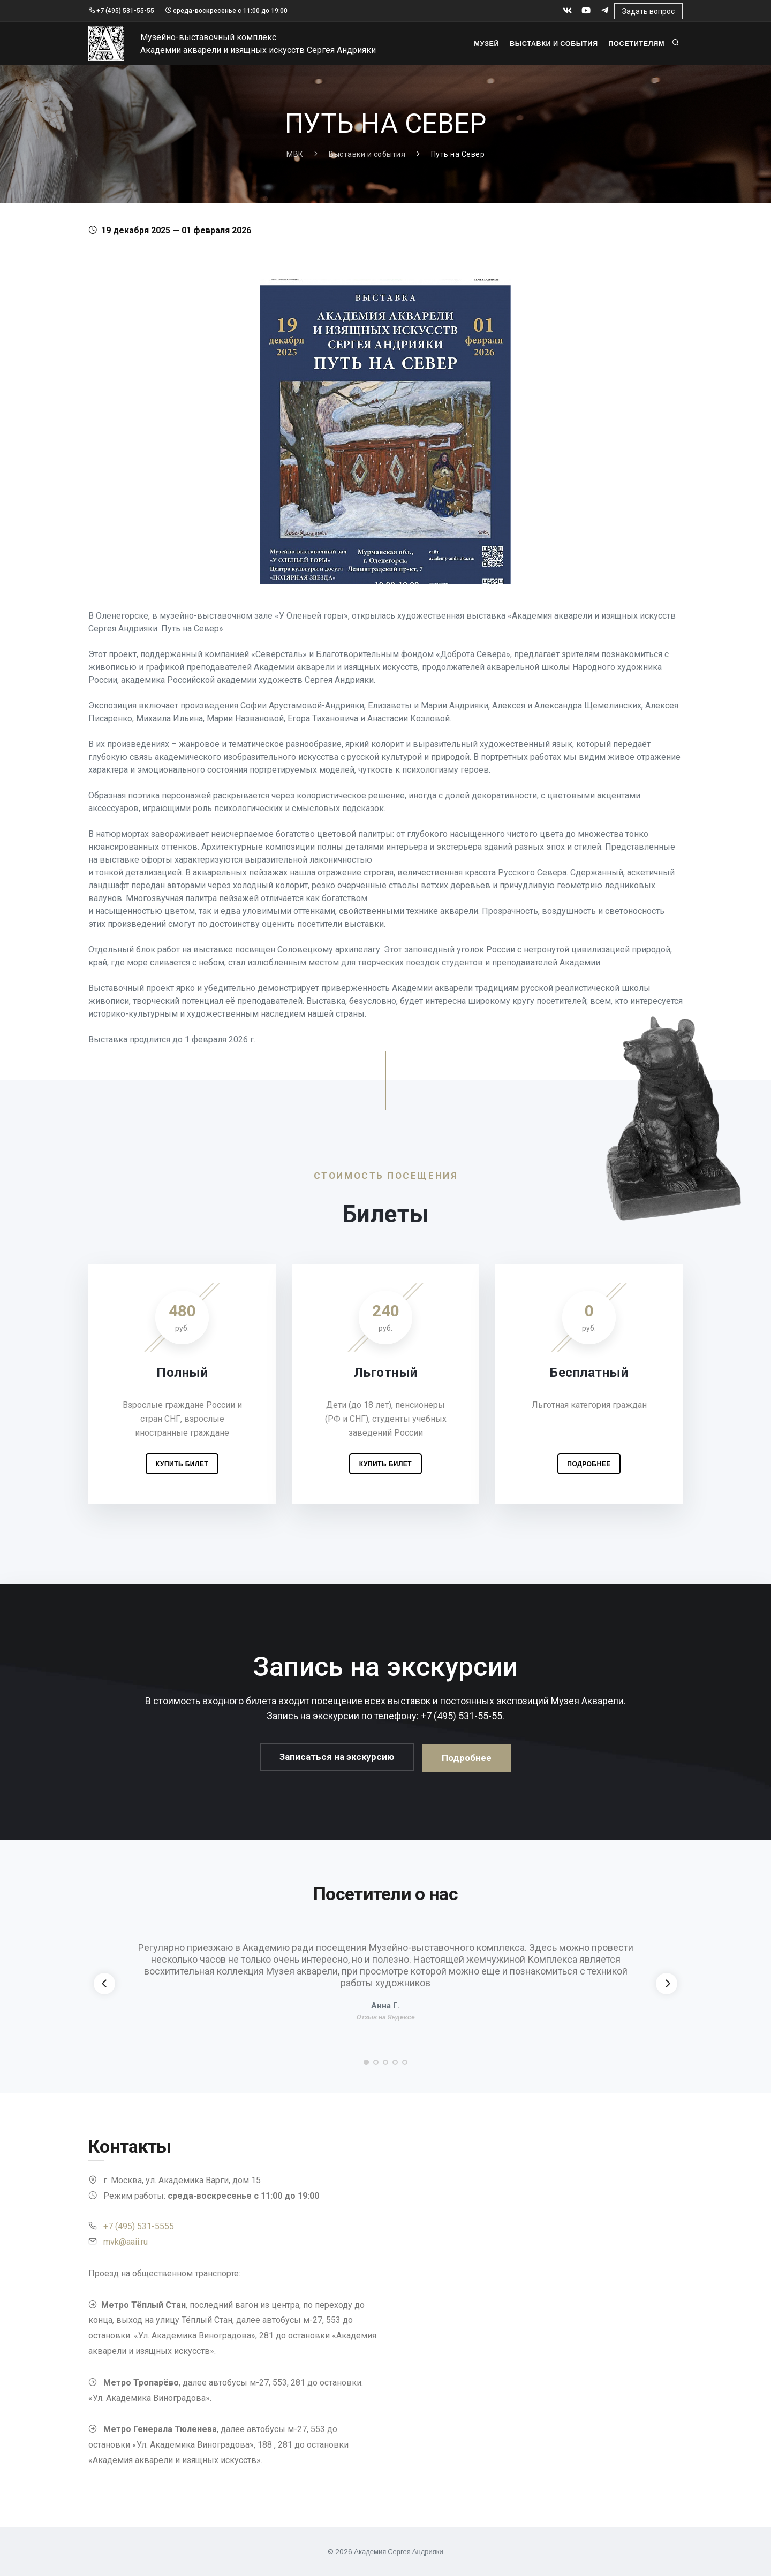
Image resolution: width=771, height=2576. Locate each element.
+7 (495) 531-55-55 (121, 10)
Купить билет (182, 1464)
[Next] (666, 1983)
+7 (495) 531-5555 (138, 2226)
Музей (481, 43)
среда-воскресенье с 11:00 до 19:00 (226, 10)
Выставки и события (551, 43)
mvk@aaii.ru (125, 2242)
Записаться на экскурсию (337, 1757)
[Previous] (104, 1983)
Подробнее (588, 1464)
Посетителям (635, 43)
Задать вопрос (648, 11)
